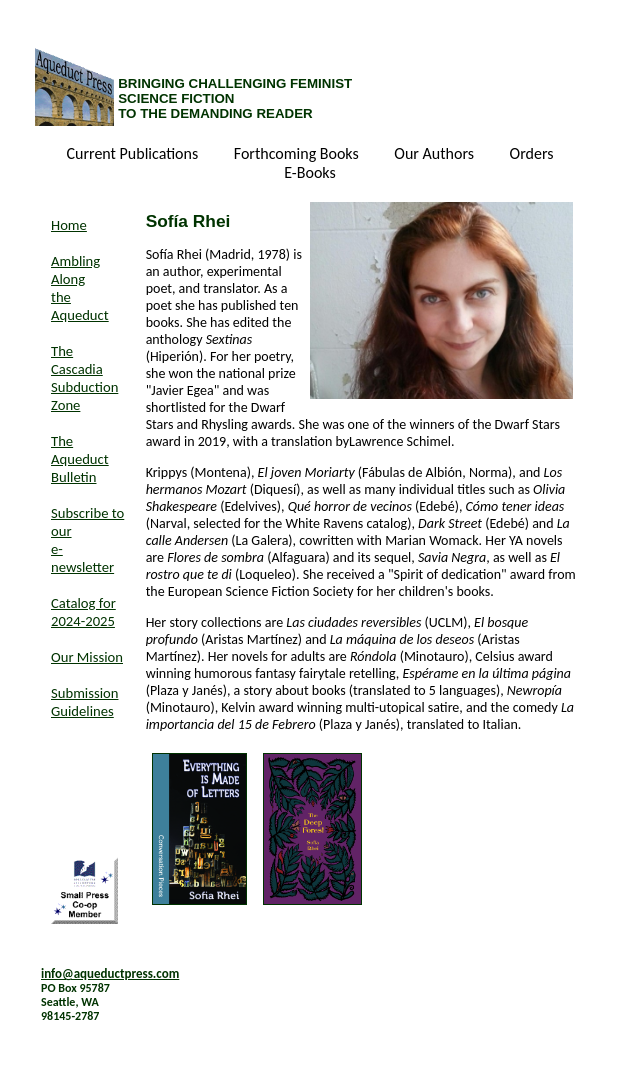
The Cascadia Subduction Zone (84, 378)
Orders (532, 154)
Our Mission (87, 657)
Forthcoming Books (298, 154)
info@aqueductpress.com (110, 973)
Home (69, 225)
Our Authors (435, 154)
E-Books (309, 173)
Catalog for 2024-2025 (83, 612)
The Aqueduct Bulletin (80, 459)
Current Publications (134, 154)
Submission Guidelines (84, 702)
